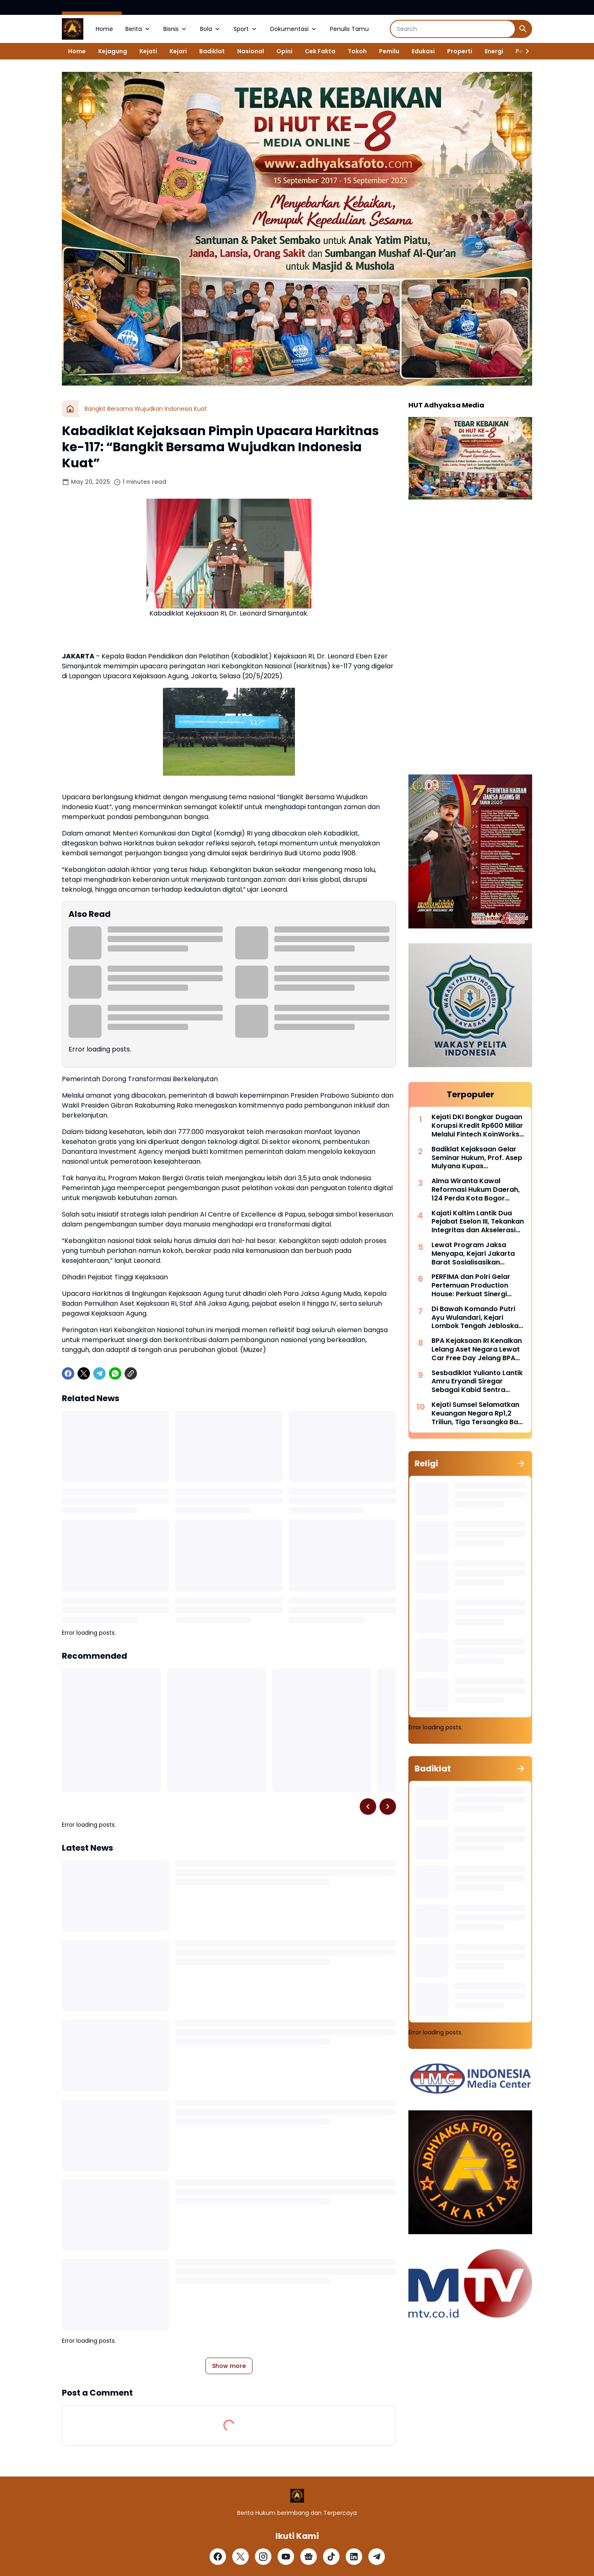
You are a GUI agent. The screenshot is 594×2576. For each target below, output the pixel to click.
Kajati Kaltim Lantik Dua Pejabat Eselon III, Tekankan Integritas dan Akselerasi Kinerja (477, 1222)
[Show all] (521, 1463)
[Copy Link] (131, 1373)
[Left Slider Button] (368, 1806)
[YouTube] (286, 2556)
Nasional (250, 51)
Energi (494, 51)
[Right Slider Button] (524, 51)
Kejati (148, 51)
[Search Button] (523, 29)
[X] (84, 1373)
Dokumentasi (294, 29)
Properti (459, 51)
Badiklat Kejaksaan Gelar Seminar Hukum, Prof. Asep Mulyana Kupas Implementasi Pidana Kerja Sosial (476, 1158)
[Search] (453, 29)
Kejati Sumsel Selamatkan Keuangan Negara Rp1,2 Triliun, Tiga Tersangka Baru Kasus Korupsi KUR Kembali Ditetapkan (478, 1413)
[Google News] (308, 2556)
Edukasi (423, 51)
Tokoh (357, 51)
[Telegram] (99, 1373)
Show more (229, 2366)
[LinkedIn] (354, 2556)
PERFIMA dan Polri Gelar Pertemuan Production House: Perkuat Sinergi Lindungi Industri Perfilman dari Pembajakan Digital (476, 1285)
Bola (210, 29)
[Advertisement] (470, 638)
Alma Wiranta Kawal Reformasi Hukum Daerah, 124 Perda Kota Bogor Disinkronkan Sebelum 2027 (478, 1190)
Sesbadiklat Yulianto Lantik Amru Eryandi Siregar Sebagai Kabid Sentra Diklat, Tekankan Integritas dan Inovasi (477, 1382)
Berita (138, 29)
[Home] (70, 408)
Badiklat (212, 51)
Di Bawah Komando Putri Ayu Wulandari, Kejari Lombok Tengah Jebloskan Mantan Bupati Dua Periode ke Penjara (477, 1318)
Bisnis (175, 29)
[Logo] (297, 2496)
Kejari (178, 51)
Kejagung (112, 51)
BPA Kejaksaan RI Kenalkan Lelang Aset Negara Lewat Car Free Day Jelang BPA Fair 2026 (476, 1349)
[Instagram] (263, 2556)
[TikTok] (331, 2556)
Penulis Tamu (349, 29)
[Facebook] (68, 1373)
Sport (245, 29)
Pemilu (389, 51)
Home (104, 29)
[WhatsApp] (115, 1373)
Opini (284, 51)
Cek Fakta (320, 51)
